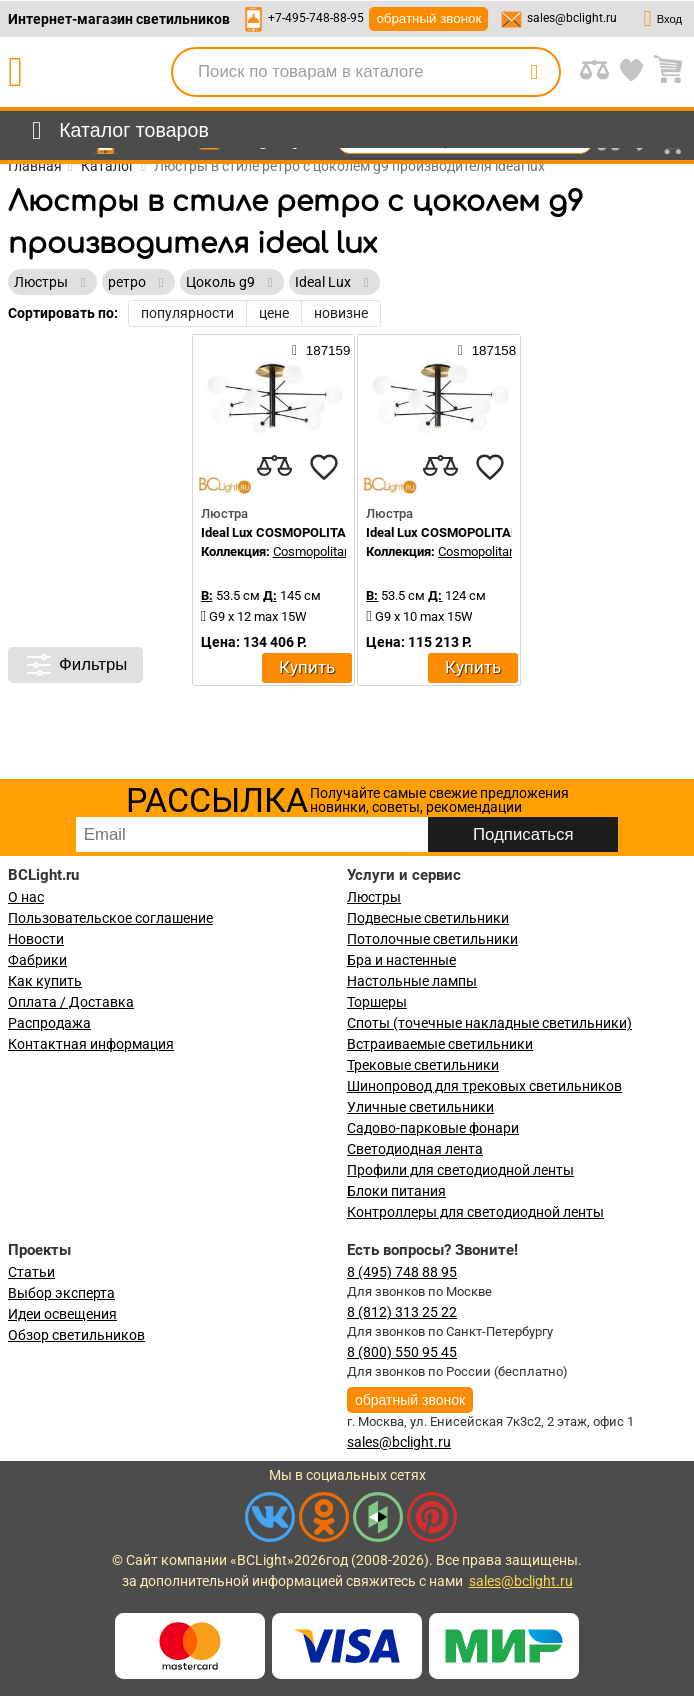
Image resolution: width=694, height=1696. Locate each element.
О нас (26, 897)
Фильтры (75, 665)
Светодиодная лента (415, 1149)
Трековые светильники (423, 1065)
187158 (487, 350)
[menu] (116, 131)
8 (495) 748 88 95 (402, 1272)
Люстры (374, 897)
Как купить (45, 981)
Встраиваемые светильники (440, 1044)
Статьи (31, 1272)
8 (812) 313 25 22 (402, 1312)
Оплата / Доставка (71, 1002)
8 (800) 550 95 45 (402, 1352)
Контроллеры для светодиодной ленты (475, 1212)
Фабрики (37, 960)
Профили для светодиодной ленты (460, 1170)
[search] (534, 72)
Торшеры (377, 1002)
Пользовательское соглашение (110, 918)
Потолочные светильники (432, 939)
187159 (321, 350)
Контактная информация (91, 1044)
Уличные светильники (420, 1107)
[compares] (274, 467)
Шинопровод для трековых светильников (484, 1086)
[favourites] (324, 467)
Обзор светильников (76, 1335)
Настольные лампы (412, 981)
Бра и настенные (401, 960)
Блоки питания (396, 1191)
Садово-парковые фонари (433, 1128)
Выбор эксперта (61, 1293)
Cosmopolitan (312, 551)
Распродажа (49, 1023)
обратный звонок (428, 18)
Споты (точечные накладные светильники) (489, 1023)
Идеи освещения (62, 1314)
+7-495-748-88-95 (316, 18)
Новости (36, 939)
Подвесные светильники (428, 918)
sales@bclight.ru (572, 18)
